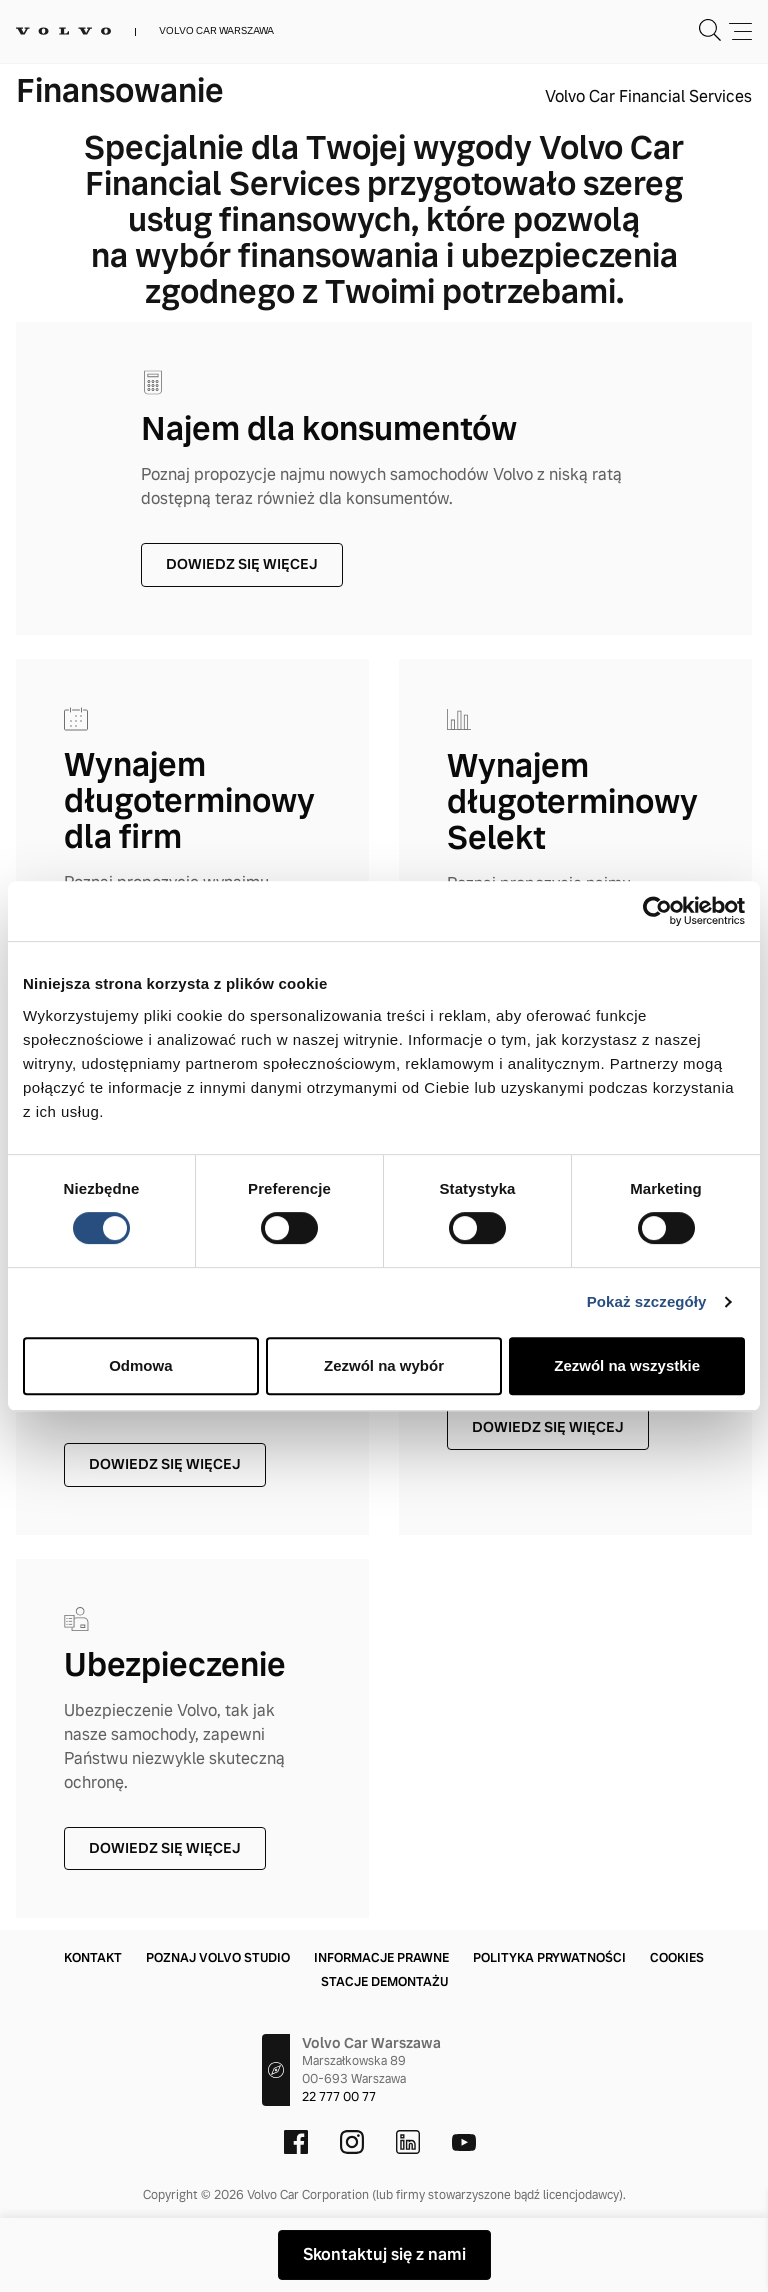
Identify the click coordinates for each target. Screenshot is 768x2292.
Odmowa (140, 1365)
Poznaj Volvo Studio (218, 1958)
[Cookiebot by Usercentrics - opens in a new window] (657, 911)
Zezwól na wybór (384, 1365)
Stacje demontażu (384, 1982)
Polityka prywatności (549, 1958)
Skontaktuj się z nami (384, 2254)
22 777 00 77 (339, 2097)
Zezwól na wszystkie (627, 1365)
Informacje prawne (381, 1958)
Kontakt (93, 1958)
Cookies (677, 1958)
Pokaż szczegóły (647, 1301)
